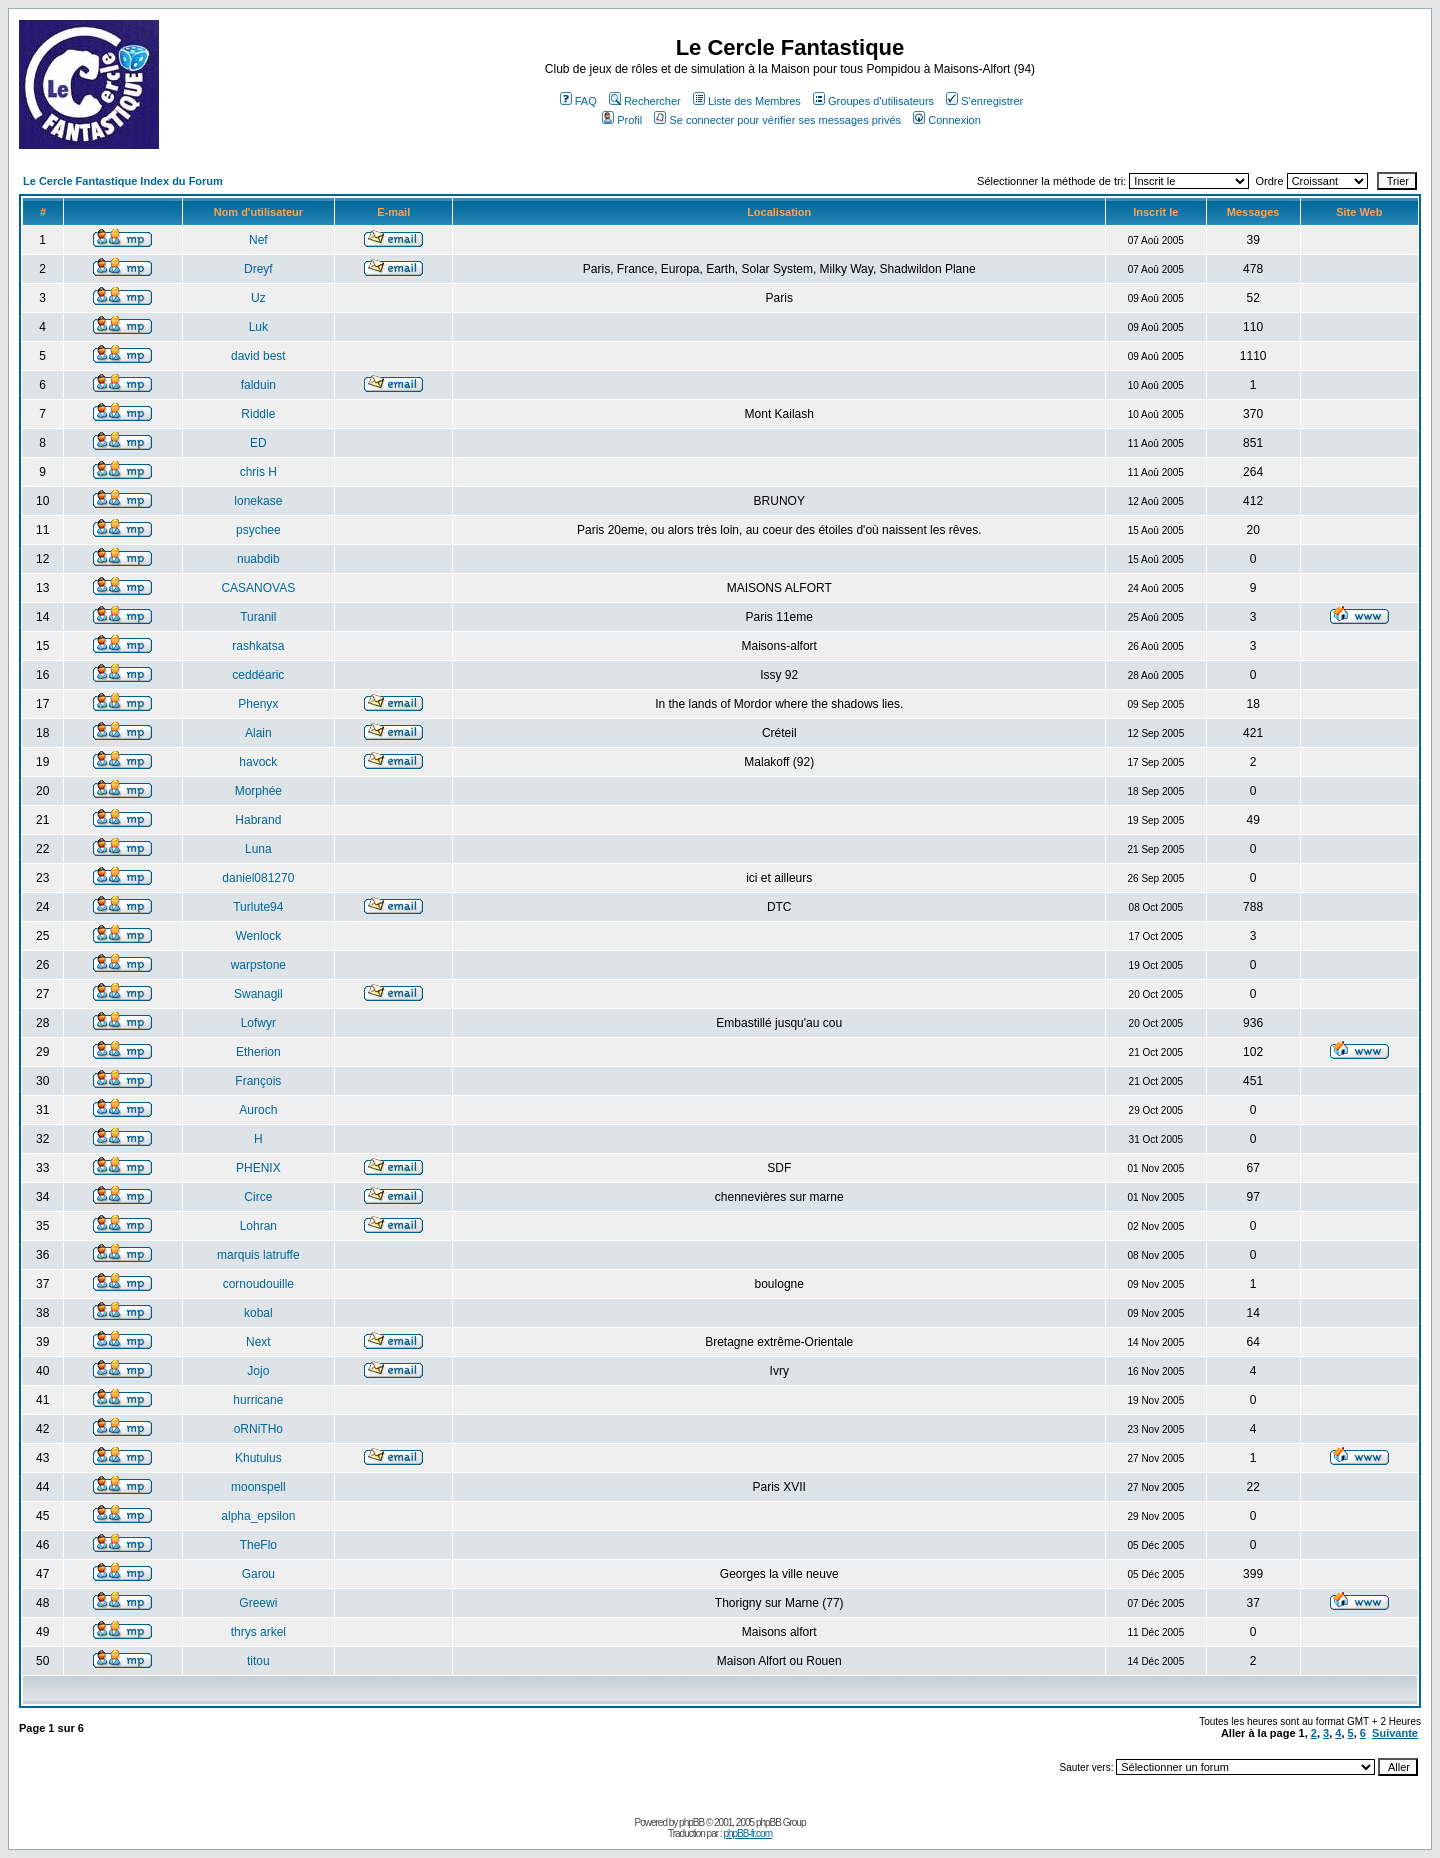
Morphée (258, 791)
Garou (258, 1574)
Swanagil (258, 994)
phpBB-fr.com (747, 1833)
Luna (258, 849)
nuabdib (258, 559)
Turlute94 (258, 907)
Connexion (947, 120)
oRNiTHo (258, 1429)
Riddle (258, 414)
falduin (258, 385)
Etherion (258, 1052)
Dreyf (258, 269)
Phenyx (258, 704)
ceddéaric (258, 675)
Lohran (258, 1226)
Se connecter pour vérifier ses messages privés (777, 120)
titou (258, 1661)
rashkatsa (258, 646)
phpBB (691, 1822)
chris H (258, 472)
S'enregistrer (984, 101)
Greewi (258, 1603)
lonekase (258, 501)
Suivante (1395, 1733)
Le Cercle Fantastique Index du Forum (123, 181)
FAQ (578, 101)
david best (258, 356)
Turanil (258, 617)
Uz (258, 298)
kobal (258, 1313)
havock (258, 762)
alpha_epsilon (258, 1516)
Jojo (258, 1371)
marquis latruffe (258, 1255)
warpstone (258, 965)
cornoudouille (258, 1284)
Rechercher (645, 101)
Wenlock (258, 936)
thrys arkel (258, 1632)
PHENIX (258, 1168)
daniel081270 (258, 878)
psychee (258, 530)
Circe (258, 1197)
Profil (622, 120)
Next (258, 1342)
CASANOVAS (258, 588)
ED (258, 443)
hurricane (258, 1400)
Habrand (258, 820)
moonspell (258, 1487)
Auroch (258, 1110)
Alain (258, 733)
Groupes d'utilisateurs (873, 101)
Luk (258, 327)
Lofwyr (258, 1023)
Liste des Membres (747, 101)
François (258, 1081)
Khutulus (258, 1458)
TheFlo (258, 1545)
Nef (258, 240)
